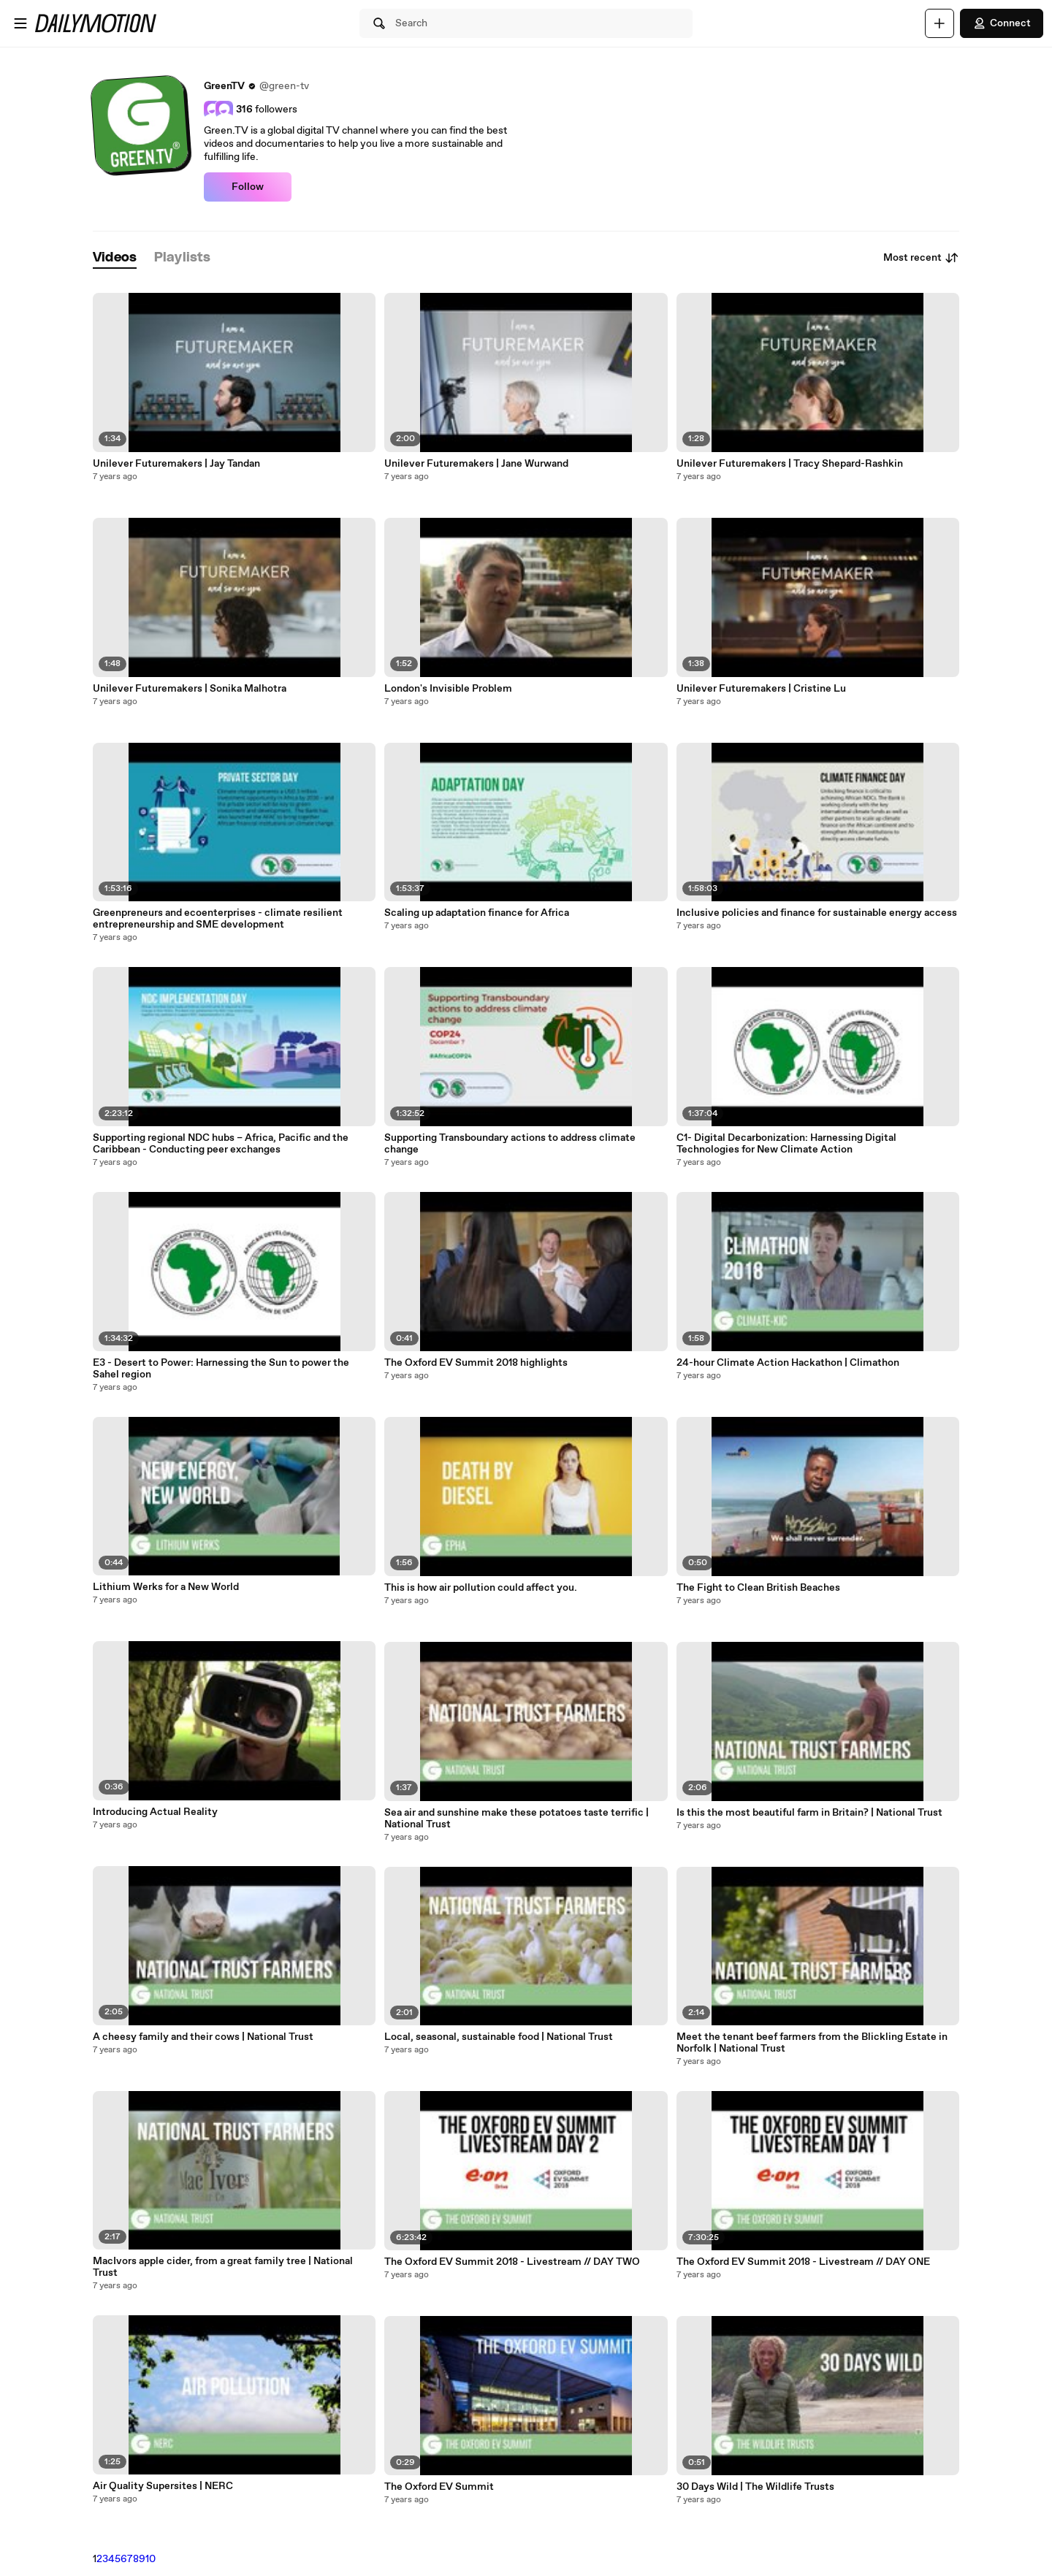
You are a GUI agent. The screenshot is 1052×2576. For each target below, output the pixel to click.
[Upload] (939, 23)
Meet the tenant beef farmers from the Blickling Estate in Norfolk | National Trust (812, 2043)
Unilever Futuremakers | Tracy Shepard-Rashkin (789, 464)
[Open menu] (20, 23)
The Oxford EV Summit (439, 2487)
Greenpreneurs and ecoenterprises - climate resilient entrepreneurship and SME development (218, 918)
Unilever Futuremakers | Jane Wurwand (476, 464)
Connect (1001, 23)
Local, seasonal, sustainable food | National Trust (498, 2037)
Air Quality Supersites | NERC (163, 2486)
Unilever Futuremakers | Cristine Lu (761, 689)
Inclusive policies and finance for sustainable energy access (816, 913)
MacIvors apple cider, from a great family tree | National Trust (223, 2267)
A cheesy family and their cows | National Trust (203, 2037)
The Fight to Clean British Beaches (758, 1588)
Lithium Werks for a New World (166, 1587)
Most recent (921, 258)
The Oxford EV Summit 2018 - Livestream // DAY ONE (803, 2262)
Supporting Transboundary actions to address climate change (510, 1143)
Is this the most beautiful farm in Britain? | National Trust (809, 1813)
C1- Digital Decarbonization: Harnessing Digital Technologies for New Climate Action (786, 1143)
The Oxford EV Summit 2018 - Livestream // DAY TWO (512, 2262)
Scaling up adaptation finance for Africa (476, 913)
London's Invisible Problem (448, 689)
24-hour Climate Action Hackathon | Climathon (787, 1363)
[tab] (115, 258)
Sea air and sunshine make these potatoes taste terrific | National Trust (516, 1818)
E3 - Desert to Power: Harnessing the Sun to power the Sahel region (221, 1368)
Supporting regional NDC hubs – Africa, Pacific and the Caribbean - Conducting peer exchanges (220, 1143)
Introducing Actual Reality (155, 1812)
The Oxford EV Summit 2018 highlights (476, 1363)
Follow (248, 187)
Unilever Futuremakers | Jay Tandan (176, 464)
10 (150, 2559)
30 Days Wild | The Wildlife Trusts (755, 2487)
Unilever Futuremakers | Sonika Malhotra (189, 689)
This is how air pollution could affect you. (480, 1588)
